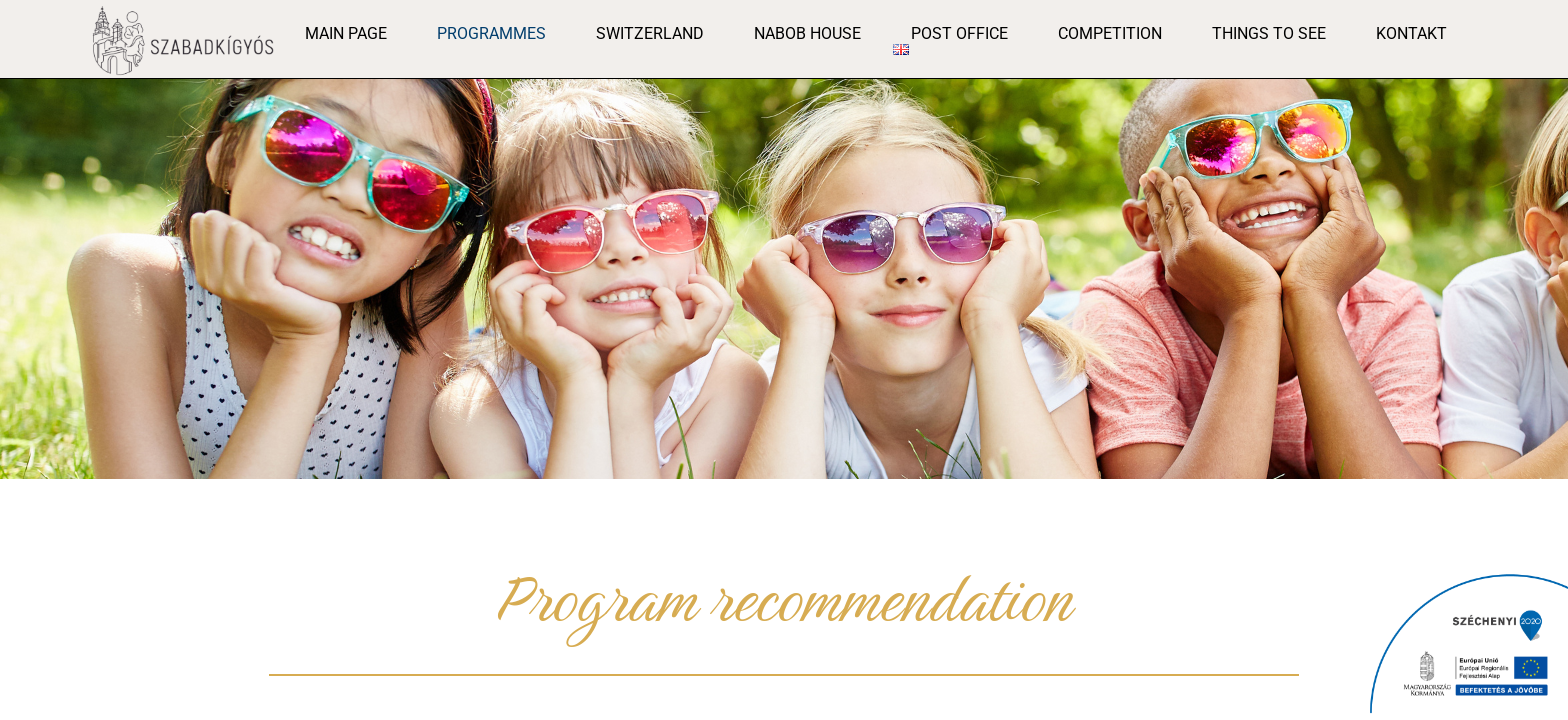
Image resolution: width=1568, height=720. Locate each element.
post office (959, 33)
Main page (346, 33)
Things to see (1269, 33)
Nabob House (807, 33)
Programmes (491, 33)
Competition (1110, 33)
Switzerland (650, 33)
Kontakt (1411, 33)
